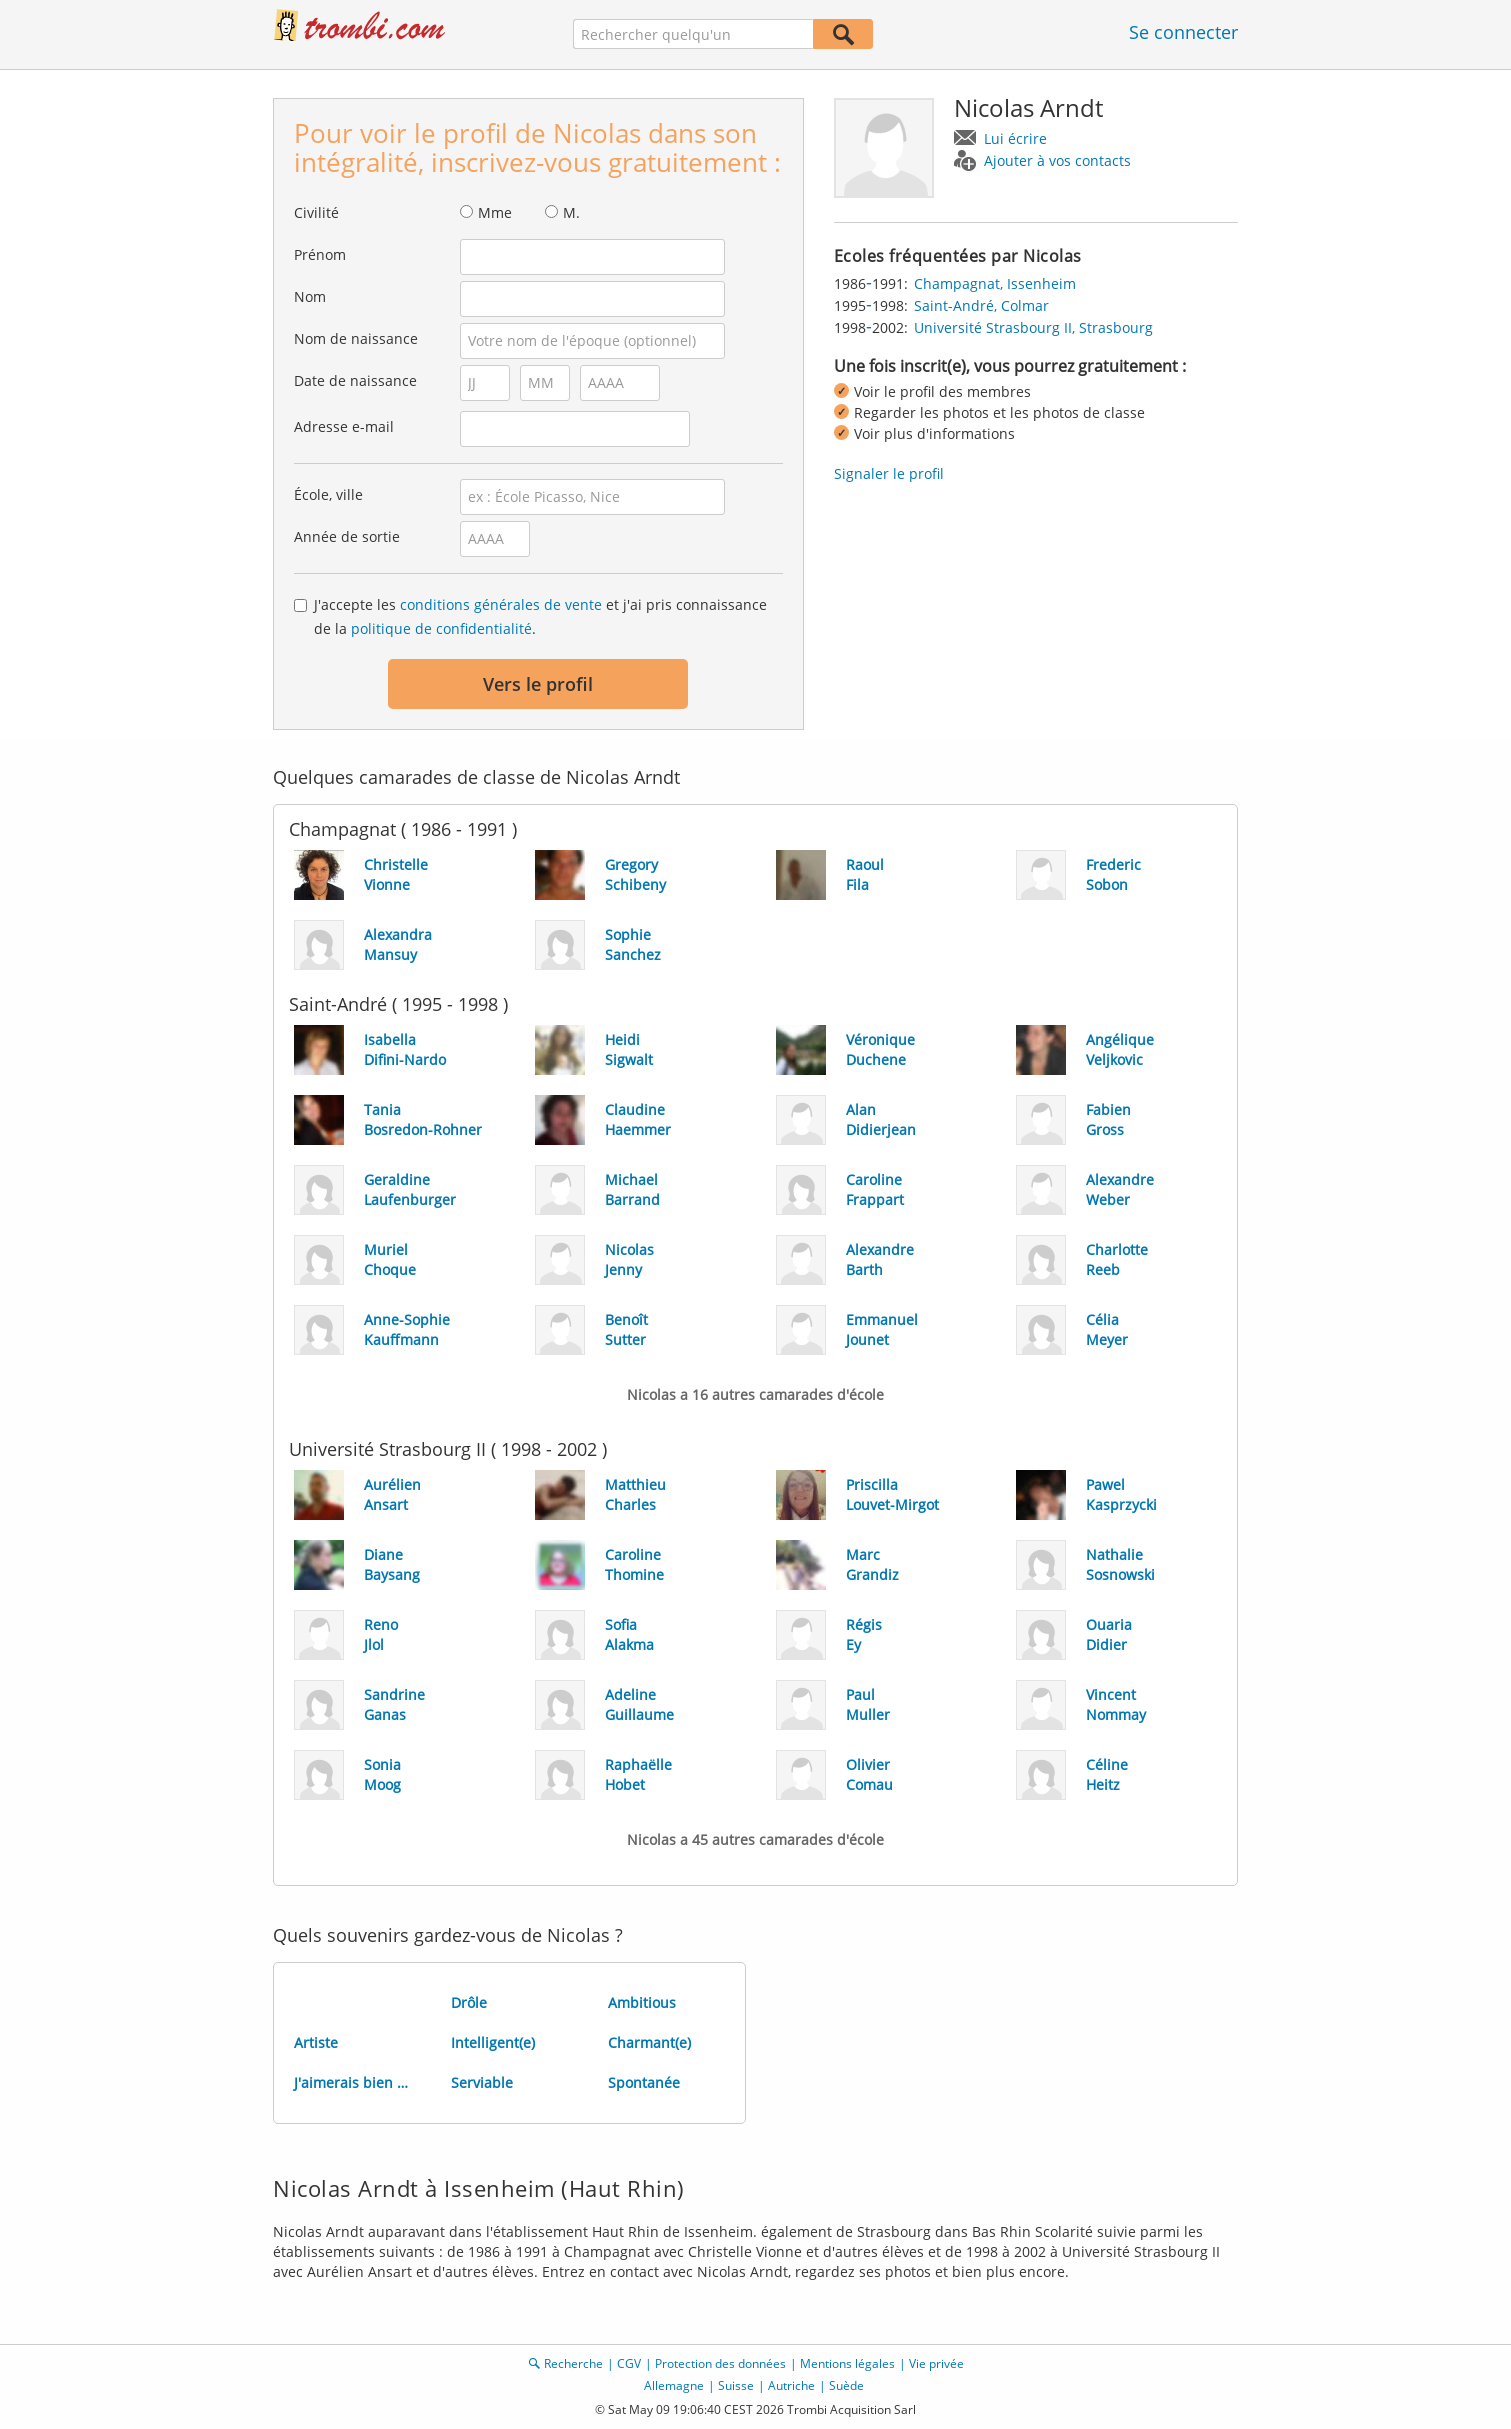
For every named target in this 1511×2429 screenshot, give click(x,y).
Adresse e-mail (344, 426)
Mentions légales (847, 2363)
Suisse (736, 2385)
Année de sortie (347, 536)
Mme (495, 212)
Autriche (791, 2385)
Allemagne (674, 2385)
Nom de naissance (356, 338)
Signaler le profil (889, 473)
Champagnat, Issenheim (995, 283)
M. (571, 212)
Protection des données (720, 2363)
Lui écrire (1015, 138)
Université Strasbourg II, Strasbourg (1033, 327)
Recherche (573, 2363)
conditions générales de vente (501, 604)
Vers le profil (538, 684)
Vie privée (936, 2363)
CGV (629, 2363)
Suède (846, 2385)
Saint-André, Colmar (981, 305)
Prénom (320, 254)
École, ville (328, 494)
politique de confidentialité (441, 628)
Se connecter (1183, 32)
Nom (310, 296)
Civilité (316, 212)
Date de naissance (355, 380)
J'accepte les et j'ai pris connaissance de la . (540, 616)
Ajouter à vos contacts (1057, 160)
